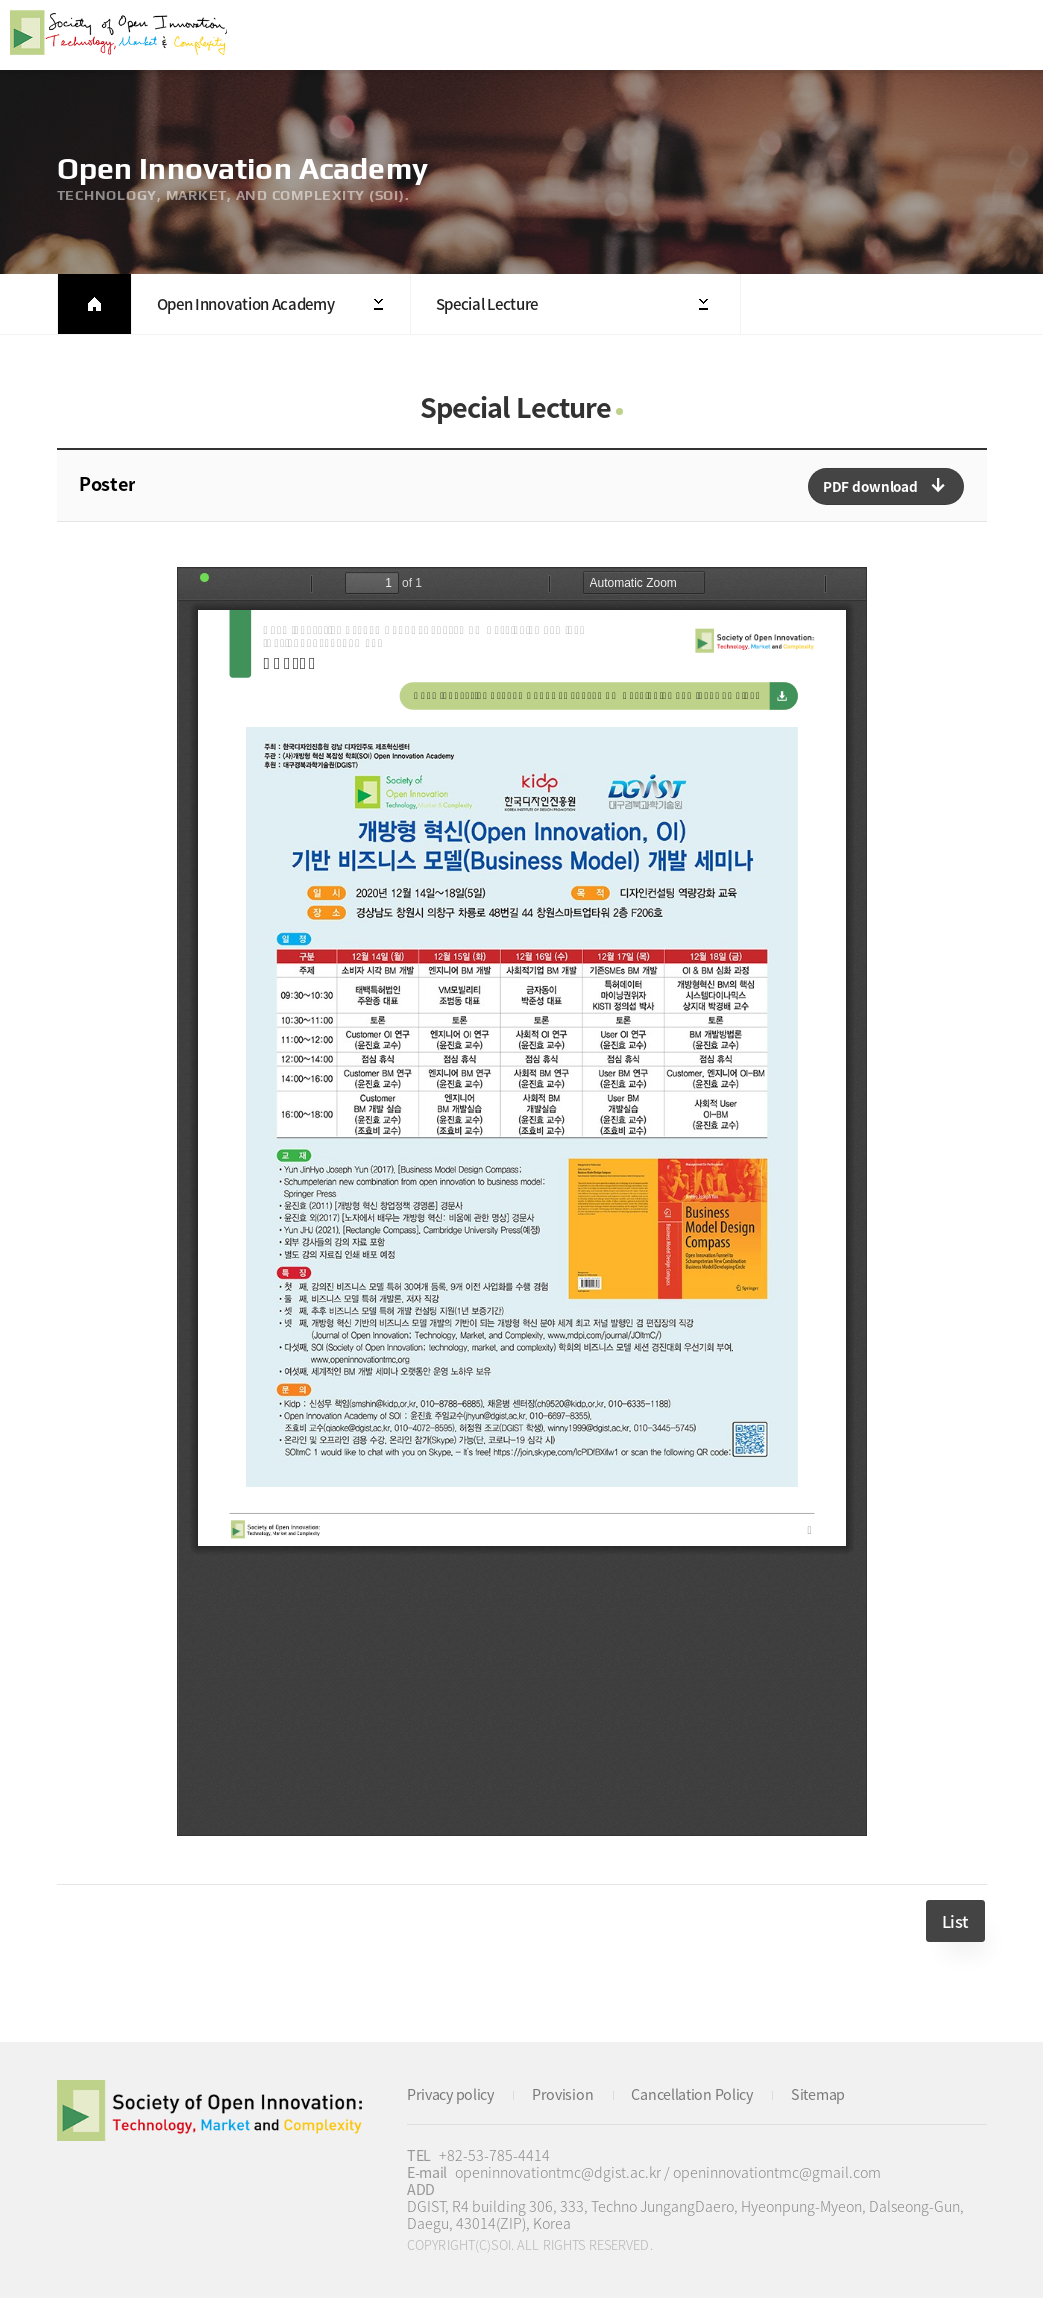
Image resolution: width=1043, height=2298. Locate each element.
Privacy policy (450, 2094)
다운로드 (886, 486)
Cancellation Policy (691, 2094)
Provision (562, 2094)
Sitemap (818, 2094)
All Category (1008, 35)
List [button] (955, 1921)
